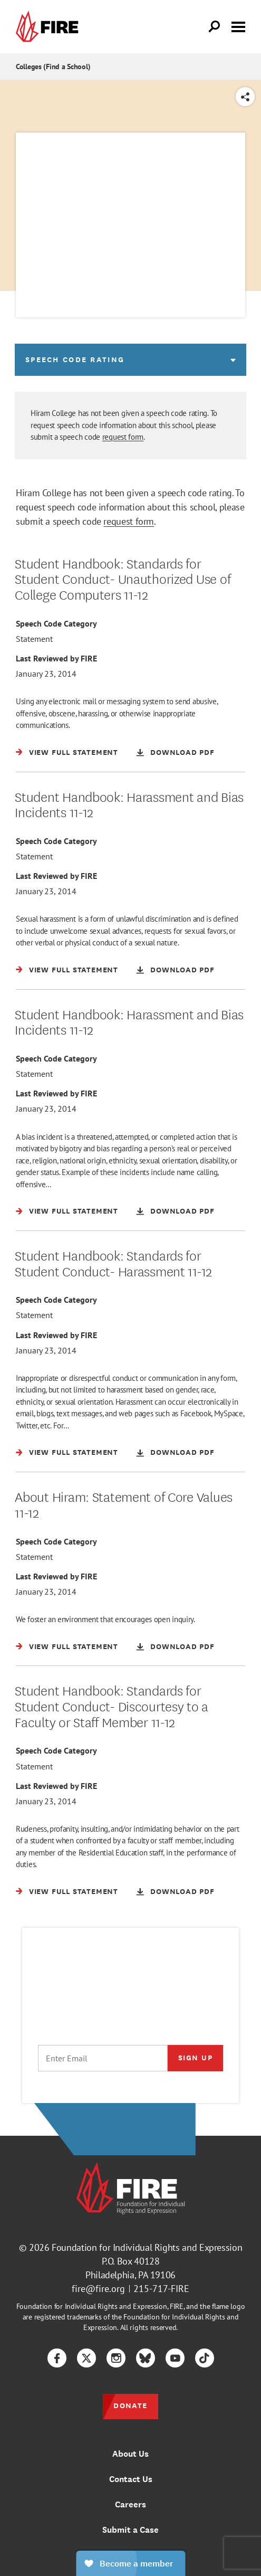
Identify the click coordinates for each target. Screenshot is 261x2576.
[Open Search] (214, 27)
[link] (49, 27)
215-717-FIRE (161, 2289)
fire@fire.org (98, 2289)
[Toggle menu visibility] (238, 26)
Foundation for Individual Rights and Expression (147, 2247)
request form (122, 437)
